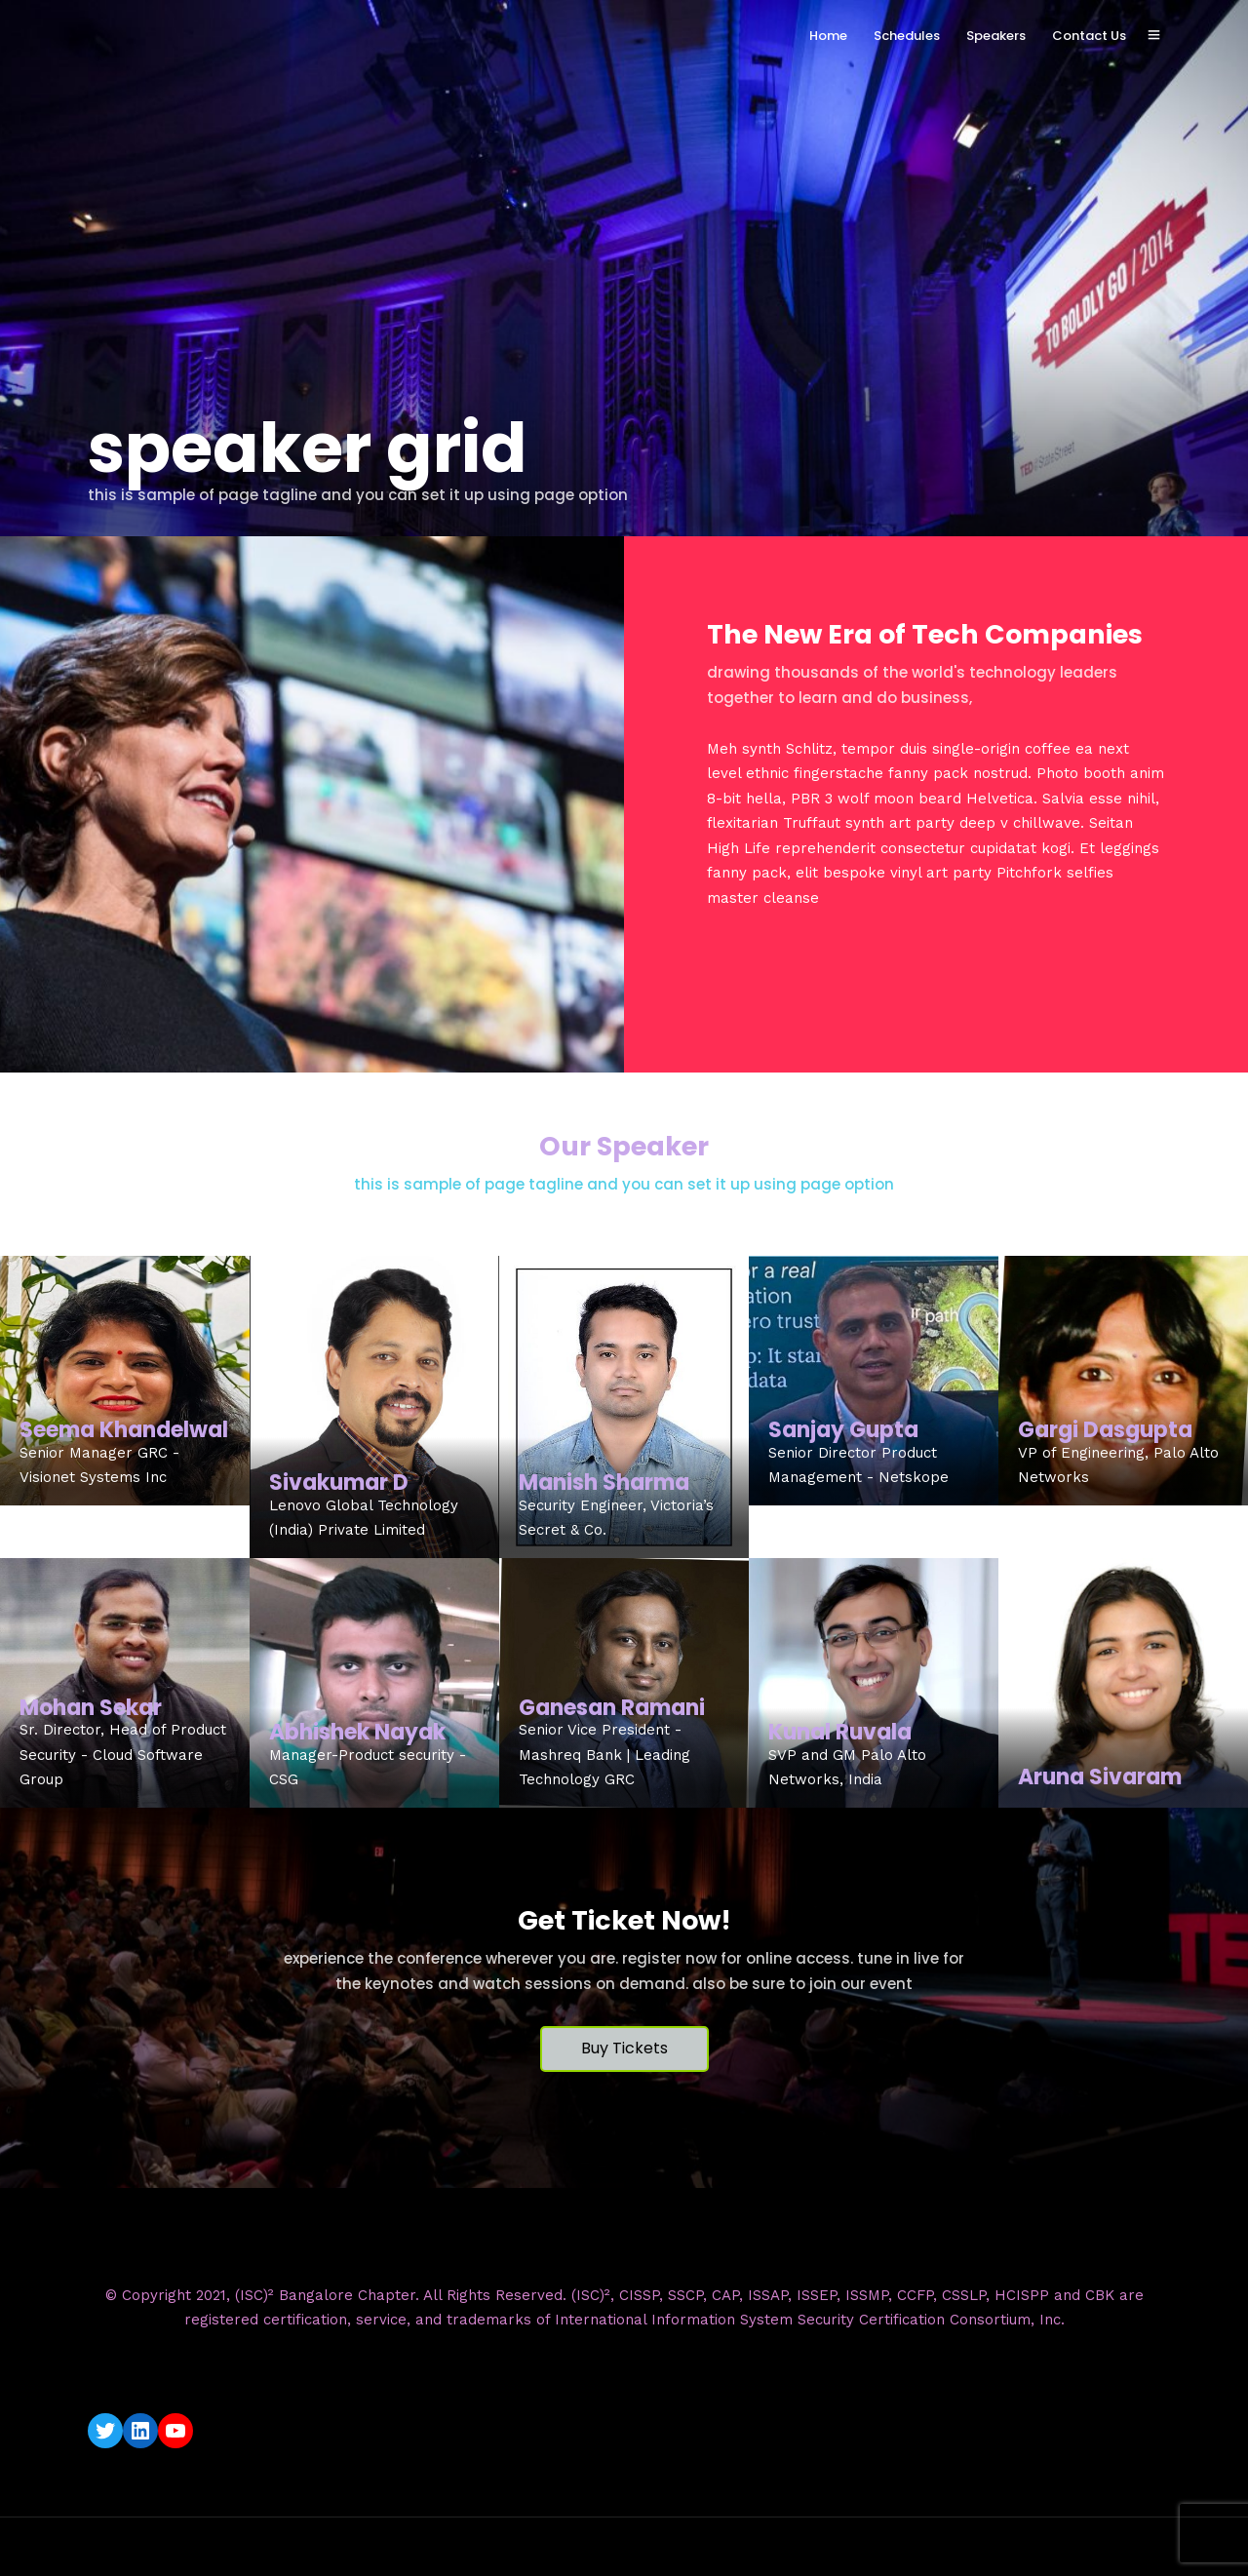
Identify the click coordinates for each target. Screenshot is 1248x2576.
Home (828, 35)
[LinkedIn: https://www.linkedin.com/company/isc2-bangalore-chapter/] (140, 2430)
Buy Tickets (624, 2048)
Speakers (996, 35)
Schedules (907, 35)
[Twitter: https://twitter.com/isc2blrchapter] (105, 2430)
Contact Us (1089, 35)
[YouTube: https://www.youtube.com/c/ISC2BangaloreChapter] (175, 2430)
